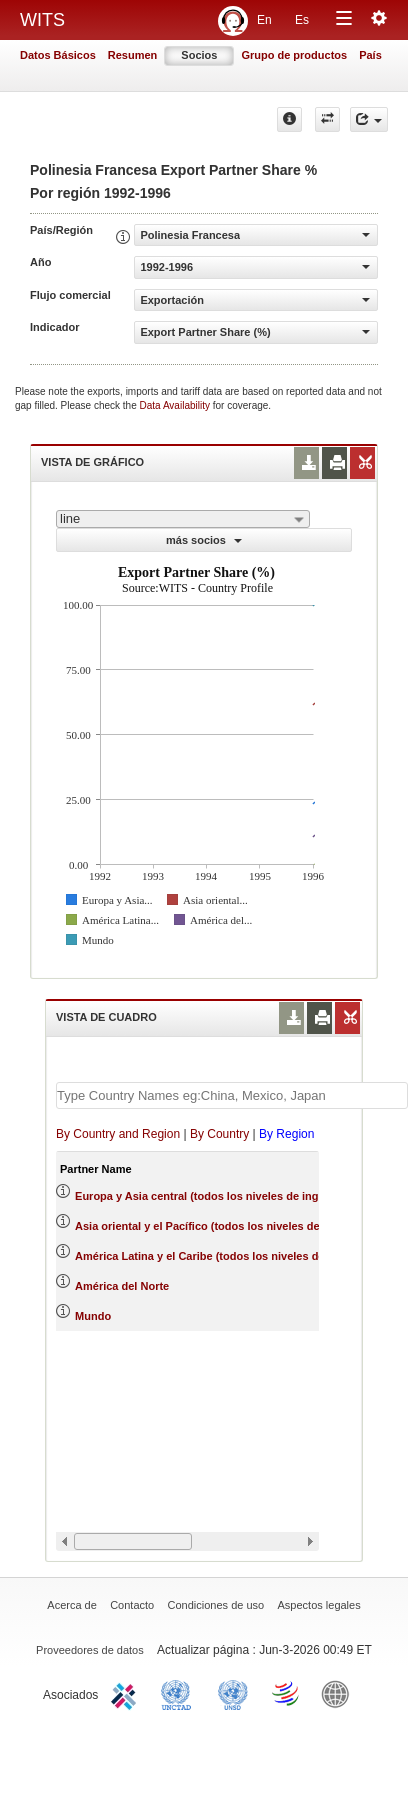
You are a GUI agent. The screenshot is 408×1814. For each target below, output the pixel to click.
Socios (199, 55)
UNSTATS (233, 1693)
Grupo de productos (294, 55)
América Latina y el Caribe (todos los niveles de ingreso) (223, 1256)
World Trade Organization (287, 1693)
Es (302, 20)
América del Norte (122, 1286)
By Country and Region (118, 1134)
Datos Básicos (58, 55)
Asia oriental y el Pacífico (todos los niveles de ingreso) (220, 1226)
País (370, 55)
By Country (219, 1134)
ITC (127, 1693)
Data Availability (176, 405)
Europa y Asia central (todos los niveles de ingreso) (210, 1196)
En (264, 20)
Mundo (93, 1316)
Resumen (133, 55)
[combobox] (183, 519)
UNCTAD (180, 1693)
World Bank (340, 1693)
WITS (42, 20)
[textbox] (232, 1095)
